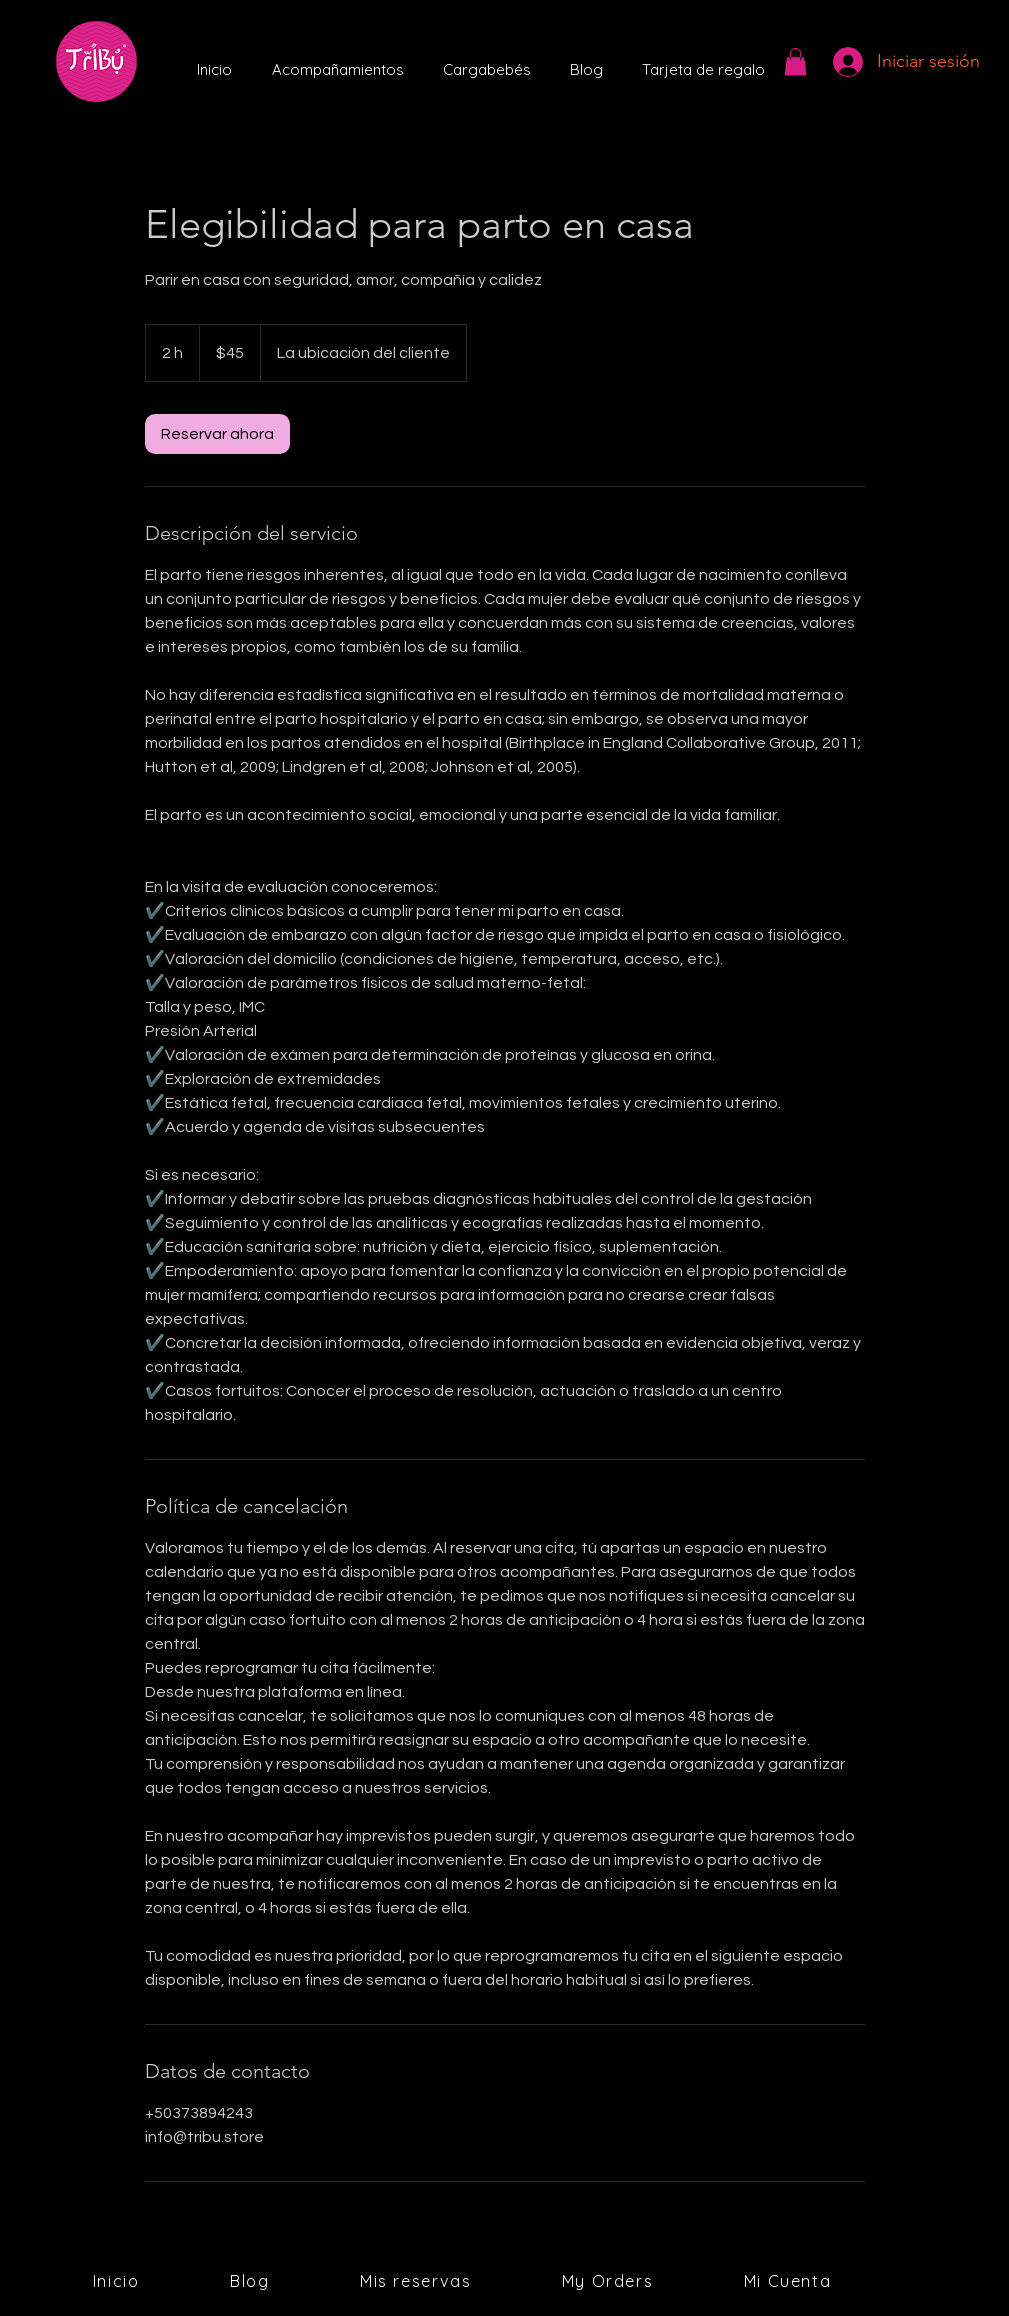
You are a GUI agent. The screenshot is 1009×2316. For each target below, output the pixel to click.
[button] (795, 61)
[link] (217, 434)
